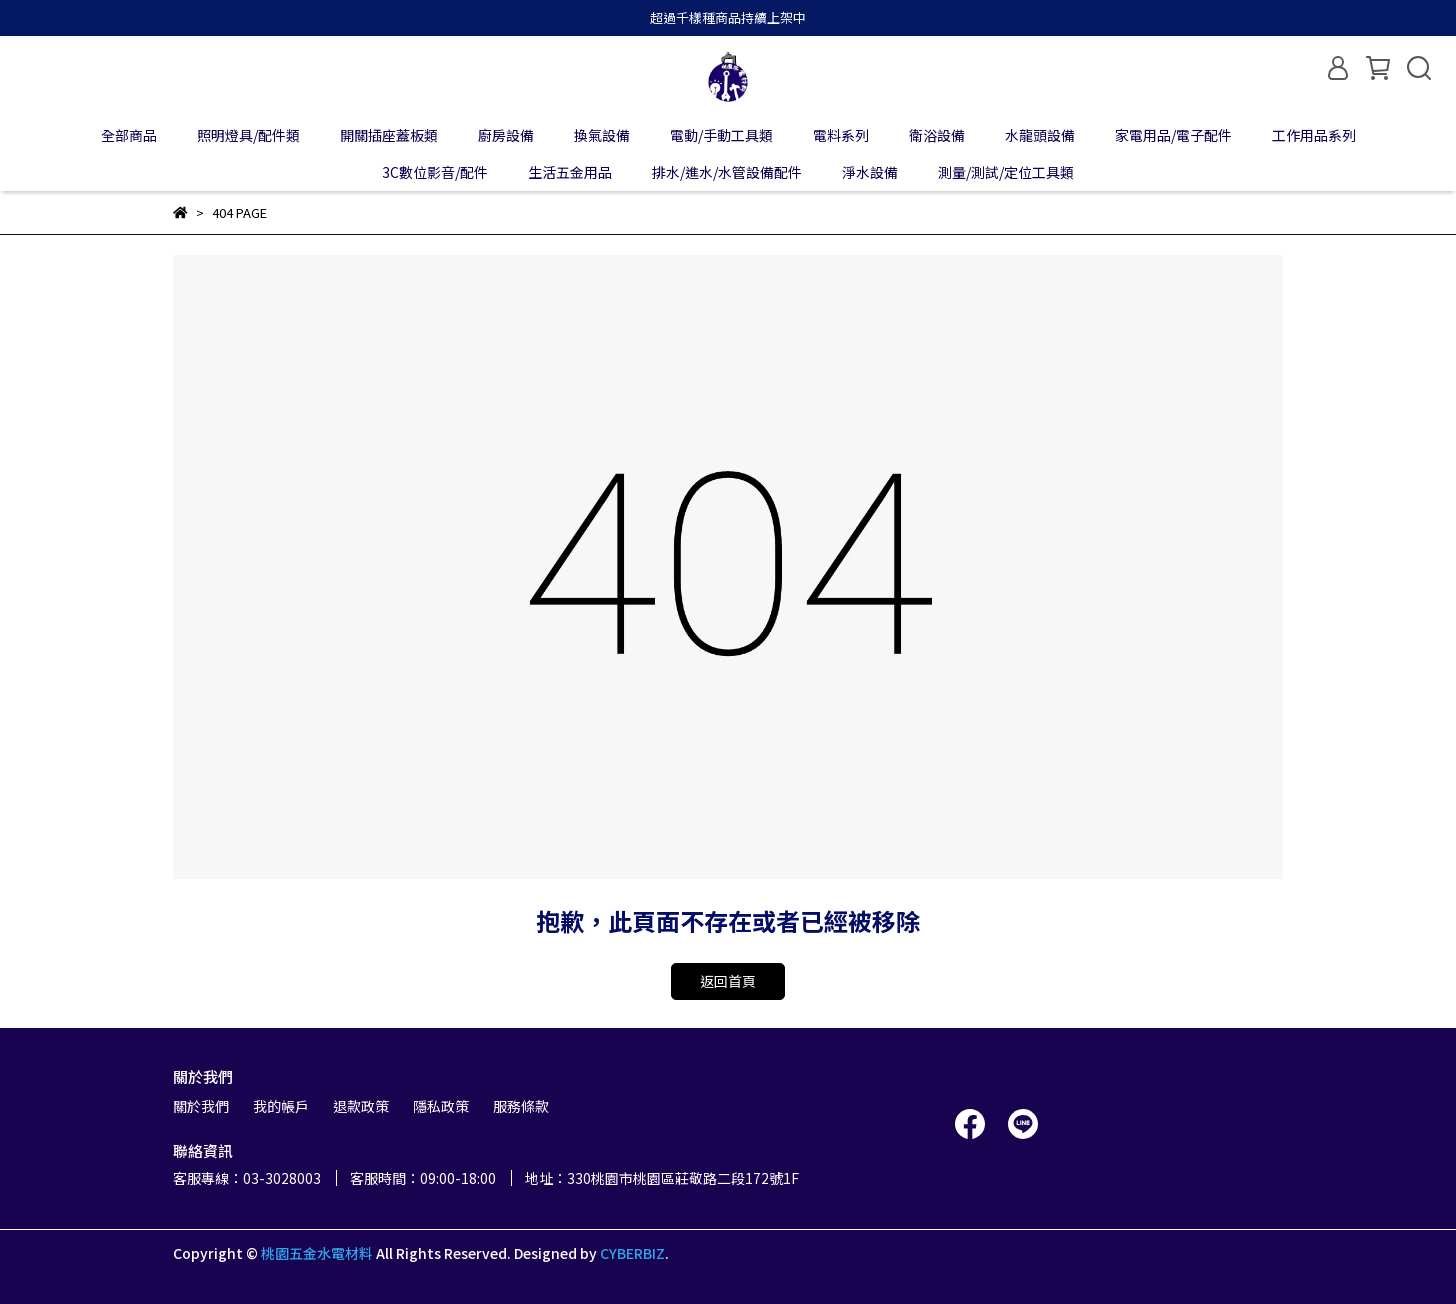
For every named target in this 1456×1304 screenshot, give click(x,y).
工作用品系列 (1314, 135)
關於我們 (201, 1106)
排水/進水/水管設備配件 (727, 172)
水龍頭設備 (1040, 135)
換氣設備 (602, 135)
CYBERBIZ (632, 1253)
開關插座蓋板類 (389, 135)
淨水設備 (870, 172)
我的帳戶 (281, 1106)
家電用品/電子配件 (1173, 135)
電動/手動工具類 (721, 135)
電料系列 (841, 135)
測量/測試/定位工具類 (1006, 172)
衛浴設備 (937, 135)
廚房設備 (506, 135)
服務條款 (521, 1106)
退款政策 (361, 1106)
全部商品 (129, 135)
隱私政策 (441, 1106)
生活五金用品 (570, 172)
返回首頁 (728, 981)
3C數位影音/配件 (435, 172)
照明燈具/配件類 (248, 135)
